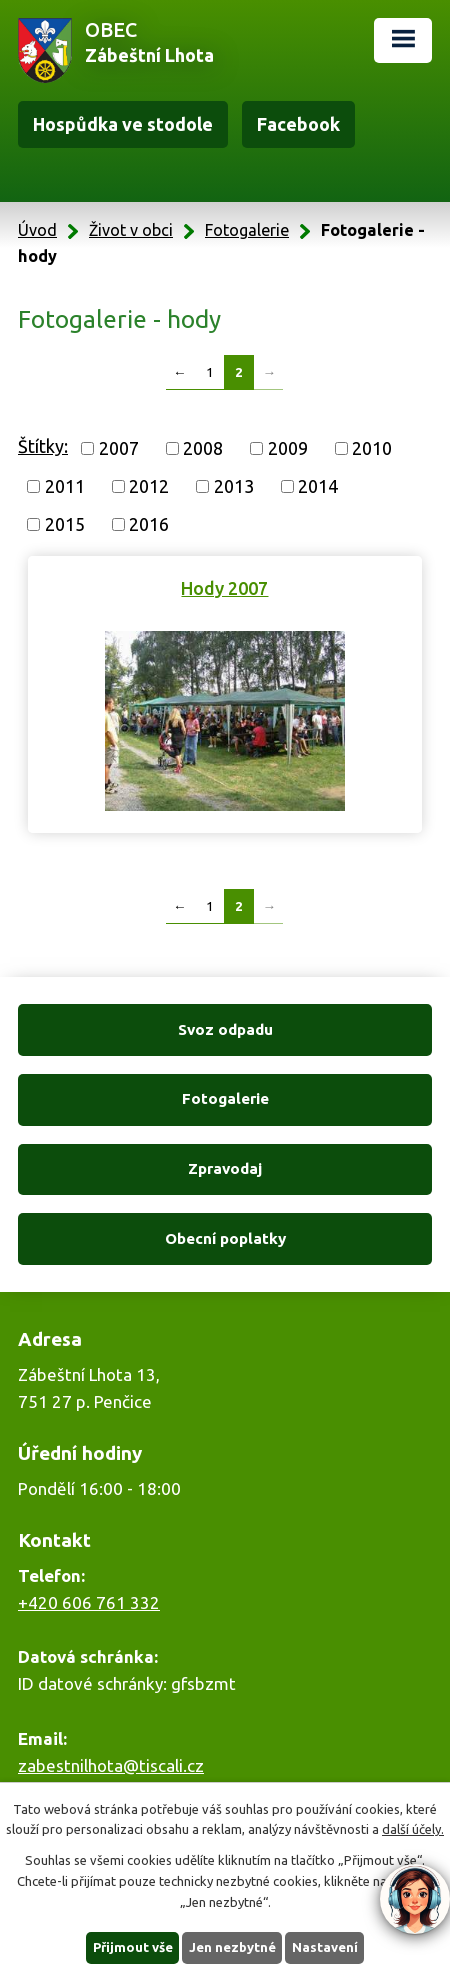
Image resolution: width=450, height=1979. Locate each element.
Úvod (37, 230)
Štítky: (43, 446)
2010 (372, 448)
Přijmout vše (133, 1947)
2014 (318, 486)
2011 (65, 486)
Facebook (298, 124)
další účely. (413, 1829)
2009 (288, 448)
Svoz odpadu (225, 1029)
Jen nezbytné (232, 1947)
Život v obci (131, 230)
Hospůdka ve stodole (123, 124)
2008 (203, 448)
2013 (234, 486)
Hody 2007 (224, 588)
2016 (149, 524)
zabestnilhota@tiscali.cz (111, 1765)
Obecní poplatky (225, 1238)
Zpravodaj (225, 1168)
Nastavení (325, 1947)
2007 (119, 448)
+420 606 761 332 (89, 1602)
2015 (65, 524)
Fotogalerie (247, 230)
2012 (149, 486)
